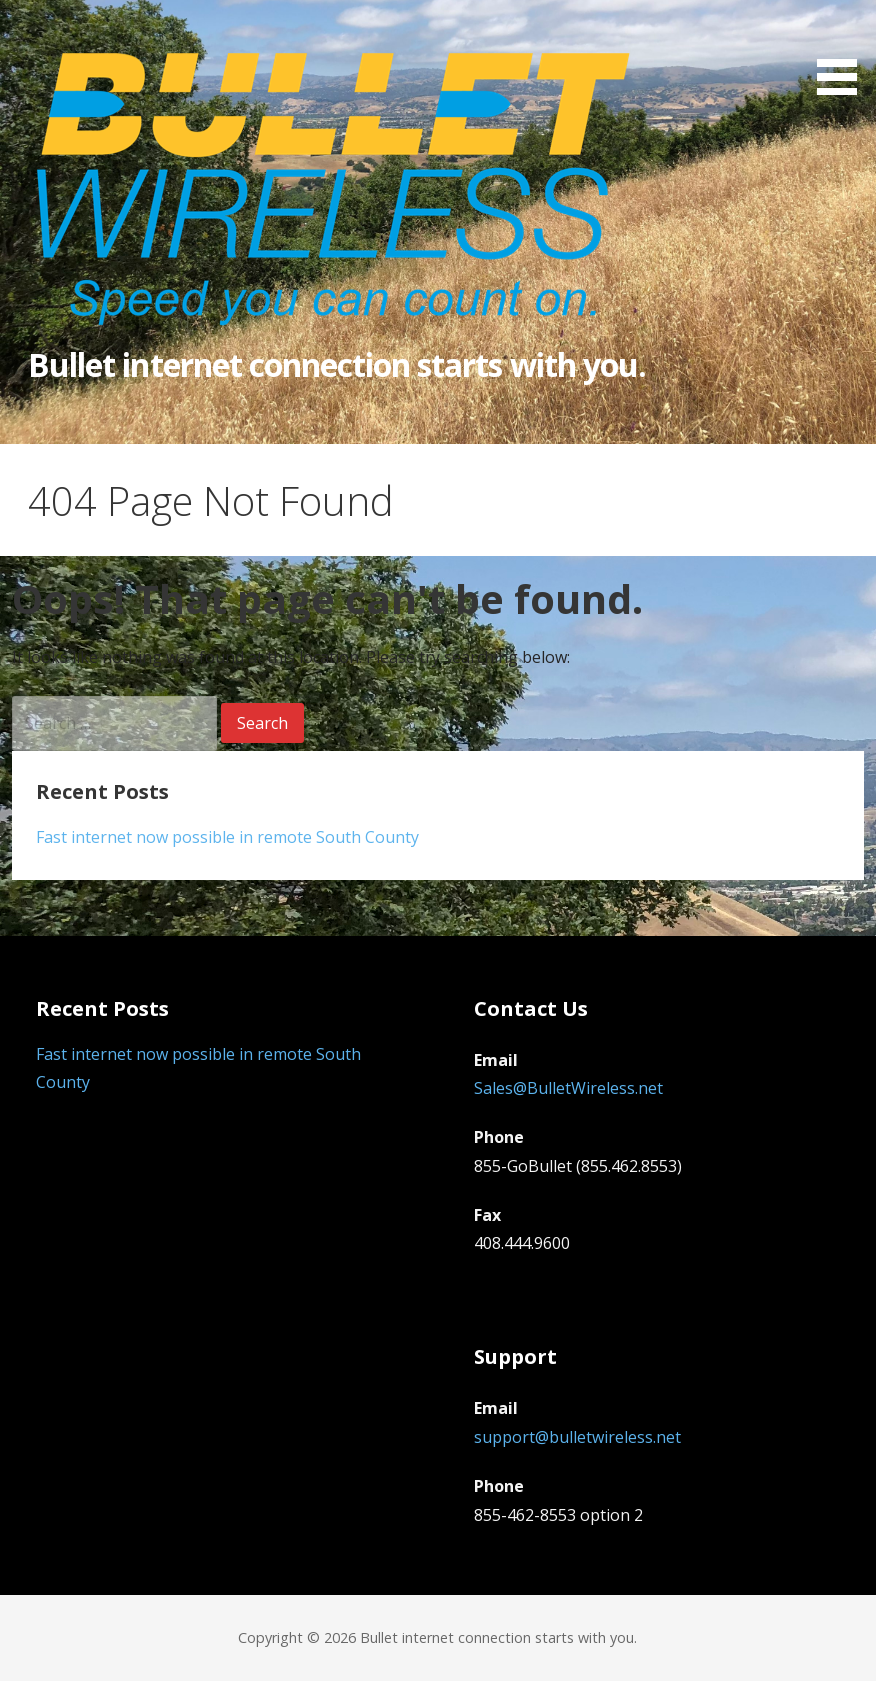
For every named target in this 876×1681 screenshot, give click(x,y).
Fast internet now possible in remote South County (227, 837)
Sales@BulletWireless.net (568, 1088)
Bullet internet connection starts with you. (337, 364)
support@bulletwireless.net (577, 1437)
